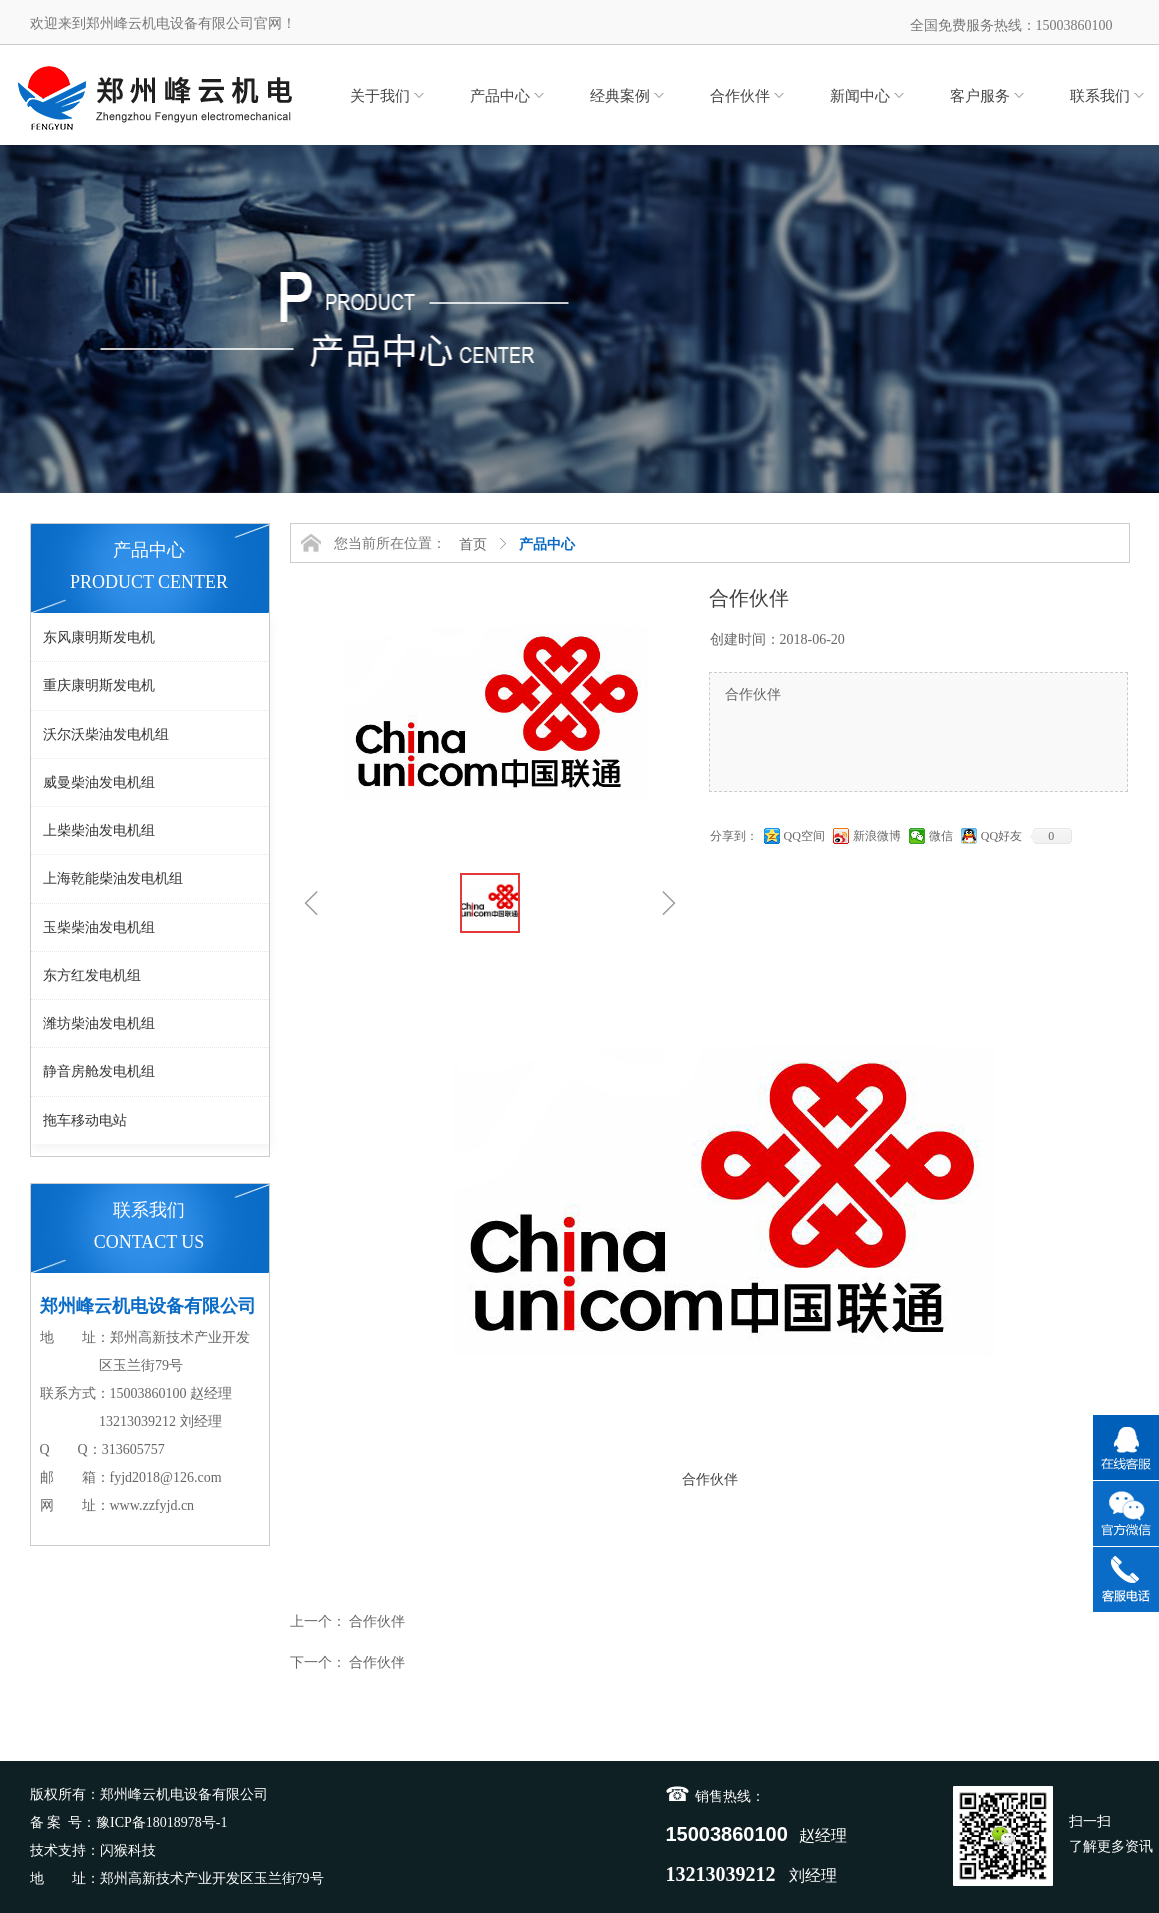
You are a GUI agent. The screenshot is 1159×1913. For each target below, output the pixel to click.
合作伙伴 (740, 96)
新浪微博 (877, 836)
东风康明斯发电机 (99, 637)
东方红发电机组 (92, 975)
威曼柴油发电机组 (99, 782)
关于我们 (380, 96)
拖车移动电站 (85, 1120)
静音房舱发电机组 (99, 1071)
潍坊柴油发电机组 (99, 1023)
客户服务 (980, 96)
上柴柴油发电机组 (99, 830)
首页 (473, 544)
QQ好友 (1001, 836)
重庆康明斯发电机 (99, 685)
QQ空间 (804, 836)
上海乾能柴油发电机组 (113, 878)
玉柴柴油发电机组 (99, 927)
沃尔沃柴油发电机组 (106, 734)
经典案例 (620, 96)
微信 (941, 836)
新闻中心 (860, 96)
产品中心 (500, 96)
